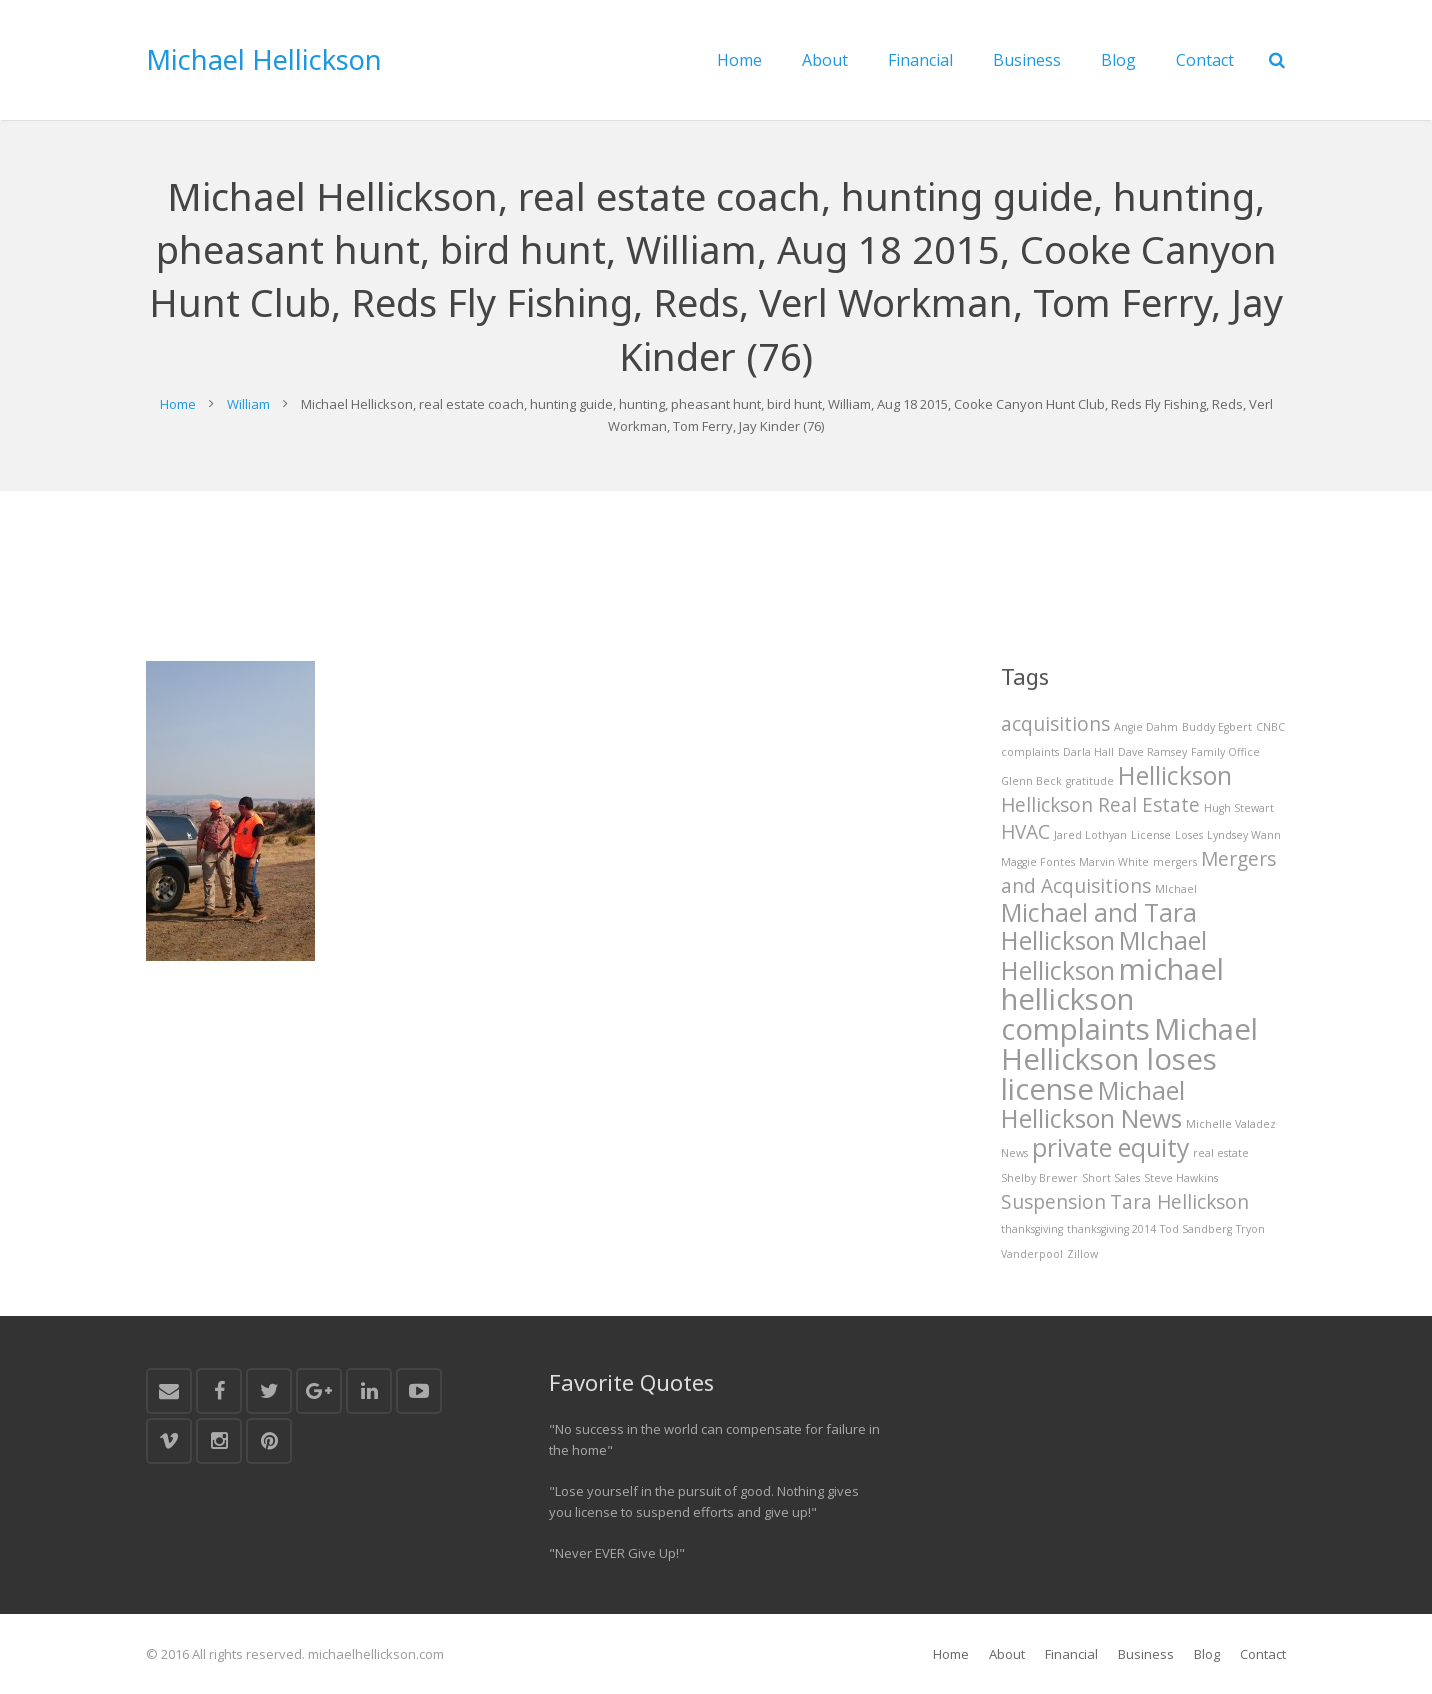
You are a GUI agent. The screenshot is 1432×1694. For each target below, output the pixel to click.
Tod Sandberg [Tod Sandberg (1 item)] (1196, 1229)
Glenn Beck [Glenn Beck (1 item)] (1031, 781)
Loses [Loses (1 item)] (1189, 835)
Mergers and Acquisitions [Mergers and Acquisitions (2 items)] (1138, 872)
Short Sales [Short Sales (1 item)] (1111, 1178)
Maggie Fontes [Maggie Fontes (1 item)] (1038, 862)
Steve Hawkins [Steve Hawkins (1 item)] (1181, 1178)
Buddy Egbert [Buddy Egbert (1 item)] (1217, 727)
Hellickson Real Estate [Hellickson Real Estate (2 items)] (1100, 805)
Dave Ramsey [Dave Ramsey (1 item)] (1152, 752)
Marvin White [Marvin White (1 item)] (1114, 862)
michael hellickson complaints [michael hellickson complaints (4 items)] (1112, 999)
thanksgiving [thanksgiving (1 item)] (1032, 1229)
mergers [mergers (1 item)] (1175, 862)
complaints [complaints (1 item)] (1030, 752)
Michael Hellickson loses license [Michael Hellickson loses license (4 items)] (1129, 1059)
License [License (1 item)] (1151, 835)
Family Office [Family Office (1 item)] (1225, 752)
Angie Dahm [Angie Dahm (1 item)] (1146, 727)
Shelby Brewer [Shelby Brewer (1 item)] (1039, 1178)
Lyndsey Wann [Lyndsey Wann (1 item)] (1244, 835)
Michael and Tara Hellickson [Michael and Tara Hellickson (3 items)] (1099, 926)
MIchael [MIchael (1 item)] (1176, 889)
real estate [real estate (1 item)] (1221, 1153)
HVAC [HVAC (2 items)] (1025, 832)
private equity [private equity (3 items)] (1110, 1147)
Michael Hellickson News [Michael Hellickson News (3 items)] (1093, 1104)
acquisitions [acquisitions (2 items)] (1055, 724)
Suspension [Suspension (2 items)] (1053, 1202)
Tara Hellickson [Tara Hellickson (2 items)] (1179, 1202)
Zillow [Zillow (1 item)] (1082, 1254)
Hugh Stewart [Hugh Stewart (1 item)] (1239, 808)
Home (178, 404)
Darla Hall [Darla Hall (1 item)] (1088, 752)
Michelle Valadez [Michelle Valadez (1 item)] (1231, 1124)
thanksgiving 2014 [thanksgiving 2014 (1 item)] (1111, 1229)
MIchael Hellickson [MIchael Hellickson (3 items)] (1104, 955)
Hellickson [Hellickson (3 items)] (1175, 775)
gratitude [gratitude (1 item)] (1090, 781)
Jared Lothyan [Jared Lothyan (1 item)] (1090, 835)
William (248, 404)
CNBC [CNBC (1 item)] (1270, 727)
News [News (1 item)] (1014, 1153)
